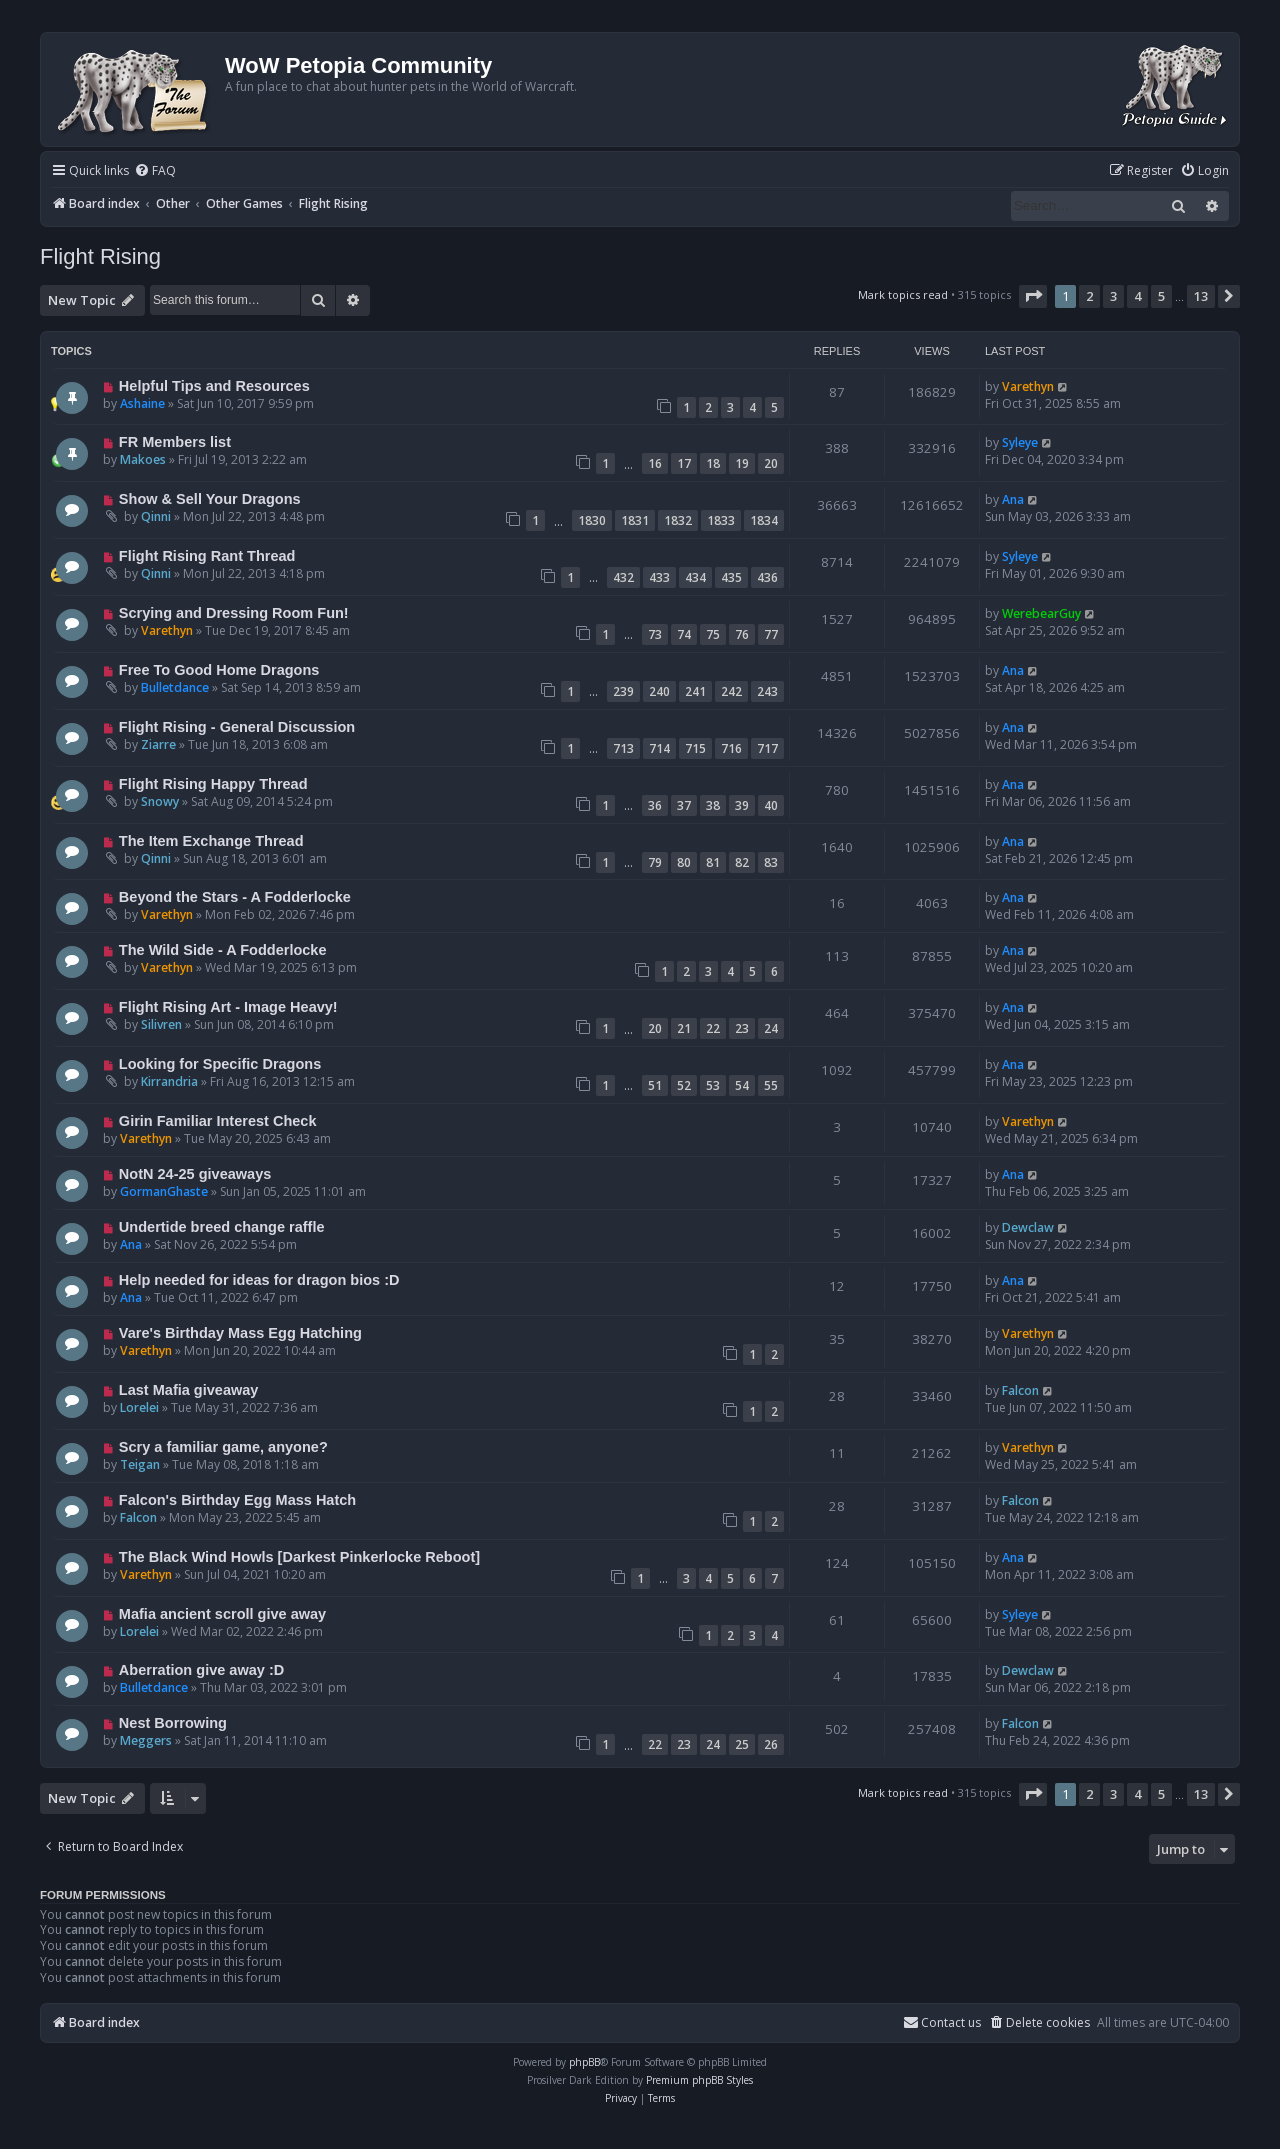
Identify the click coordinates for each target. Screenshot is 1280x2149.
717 (767, 748)
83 (771, 862)
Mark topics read (903, 294)
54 (742, 1085)
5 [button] (1161, 296)
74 (684, 634)
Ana (1013, 499)
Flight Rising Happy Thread (213, 784)
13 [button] (1201, 296)
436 (767, 577)
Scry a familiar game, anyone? (223, 1447)
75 (713, 634)
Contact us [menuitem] (942, 2022)
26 (771, 1744)
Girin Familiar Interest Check (218, 1121)
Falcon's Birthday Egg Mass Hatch (237, 1500)
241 (695, 691)
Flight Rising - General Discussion (237, 727)
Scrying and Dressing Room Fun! (234, 613)
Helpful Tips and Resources (214, 386)
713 (623, 748)
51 (655, 1085)
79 (655, 862)
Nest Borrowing (173, 1723)
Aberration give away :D (201, 1670)
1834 (764, 520)
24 (771, 1028)
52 (684, 1085)
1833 (721, 520)
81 (713, 862)
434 (695, 577)
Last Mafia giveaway (189, 1390)
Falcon (1020, 1390)
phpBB (584, 2062)
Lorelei (139, 1407)
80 (684, 862)
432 (623, 577)
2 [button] (1089, 296)
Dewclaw (1028, 1227)
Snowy (160, 801)
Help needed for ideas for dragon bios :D (259, 1280)
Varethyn (1028, 386)
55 (771, 1085)
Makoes (143, 459)
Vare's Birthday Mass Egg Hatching (240, 1333)
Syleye (1020, 442)
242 (731, 691)
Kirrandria (169, 1081)
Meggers (146, 1740)
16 (655, 463)
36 (655, 805)
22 (713, 1028)
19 (742, 463)
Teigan (140, 1464)
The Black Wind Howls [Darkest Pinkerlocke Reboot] (299, 1557)
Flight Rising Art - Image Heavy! (228, 1007)
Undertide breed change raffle (222, 1227)
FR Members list (175, 442)
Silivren (161, 1024)
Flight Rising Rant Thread (207, 556)
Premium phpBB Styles (699, 2080)
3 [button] (1113, 296)
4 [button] (1137, 296)
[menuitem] (155, 171)
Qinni (156, 516)
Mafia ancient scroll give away (222, 1614)
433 (659, 577)
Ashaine (142, 403)
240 (659, 691)
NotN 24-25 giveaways (195, 1174)
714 (659, 748)
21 (684, 1028)
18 (713, 463)
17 (684, 463)
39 (742, 805)
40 (771, 805)
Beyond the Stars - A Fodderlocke (235, 897)
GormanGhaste (164, 1191)
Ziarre (158, 744)
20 (771, 463)
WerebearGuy (1041, 613)
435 (731, 577)
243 (767, 691)
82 (742, 862)
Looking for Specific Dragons (220, 1064)
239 (623, 691)
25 (742, 1744)
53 (713, 1085)
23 (742, 1028)
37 (684, 805)
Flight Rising (100, 256)
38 (713, 805)
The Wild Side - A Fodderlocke (223, 950)
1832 (678, 520)
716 (731, 748)
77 (771, 634)
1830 (592, 520)
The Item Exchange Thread (211, 841)
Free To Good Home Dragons (219, 670)
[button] (1033, 296)
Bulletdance (175, 687)
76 (742, 634)
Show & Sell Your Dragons (210, 499)
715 (695, 748)
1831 (635, 520)
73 (655, 634)
